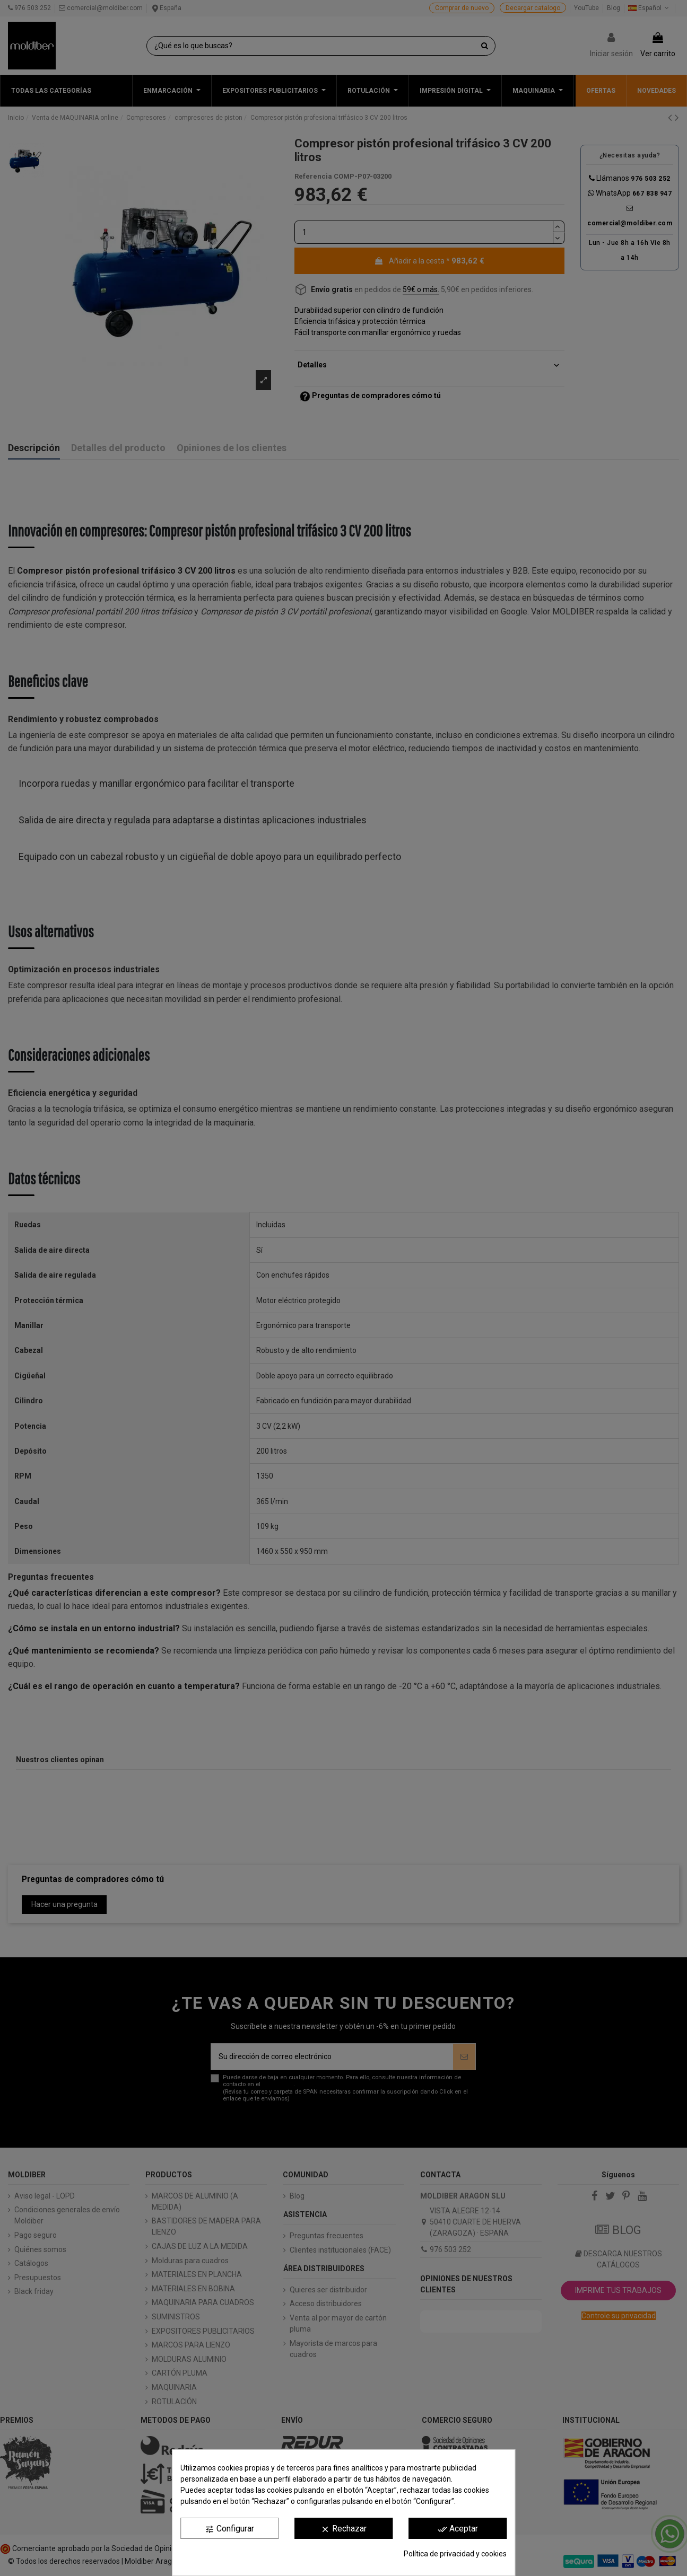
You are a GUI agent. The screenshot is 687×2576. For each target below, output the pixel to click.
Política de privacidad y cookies (455, 2553)
